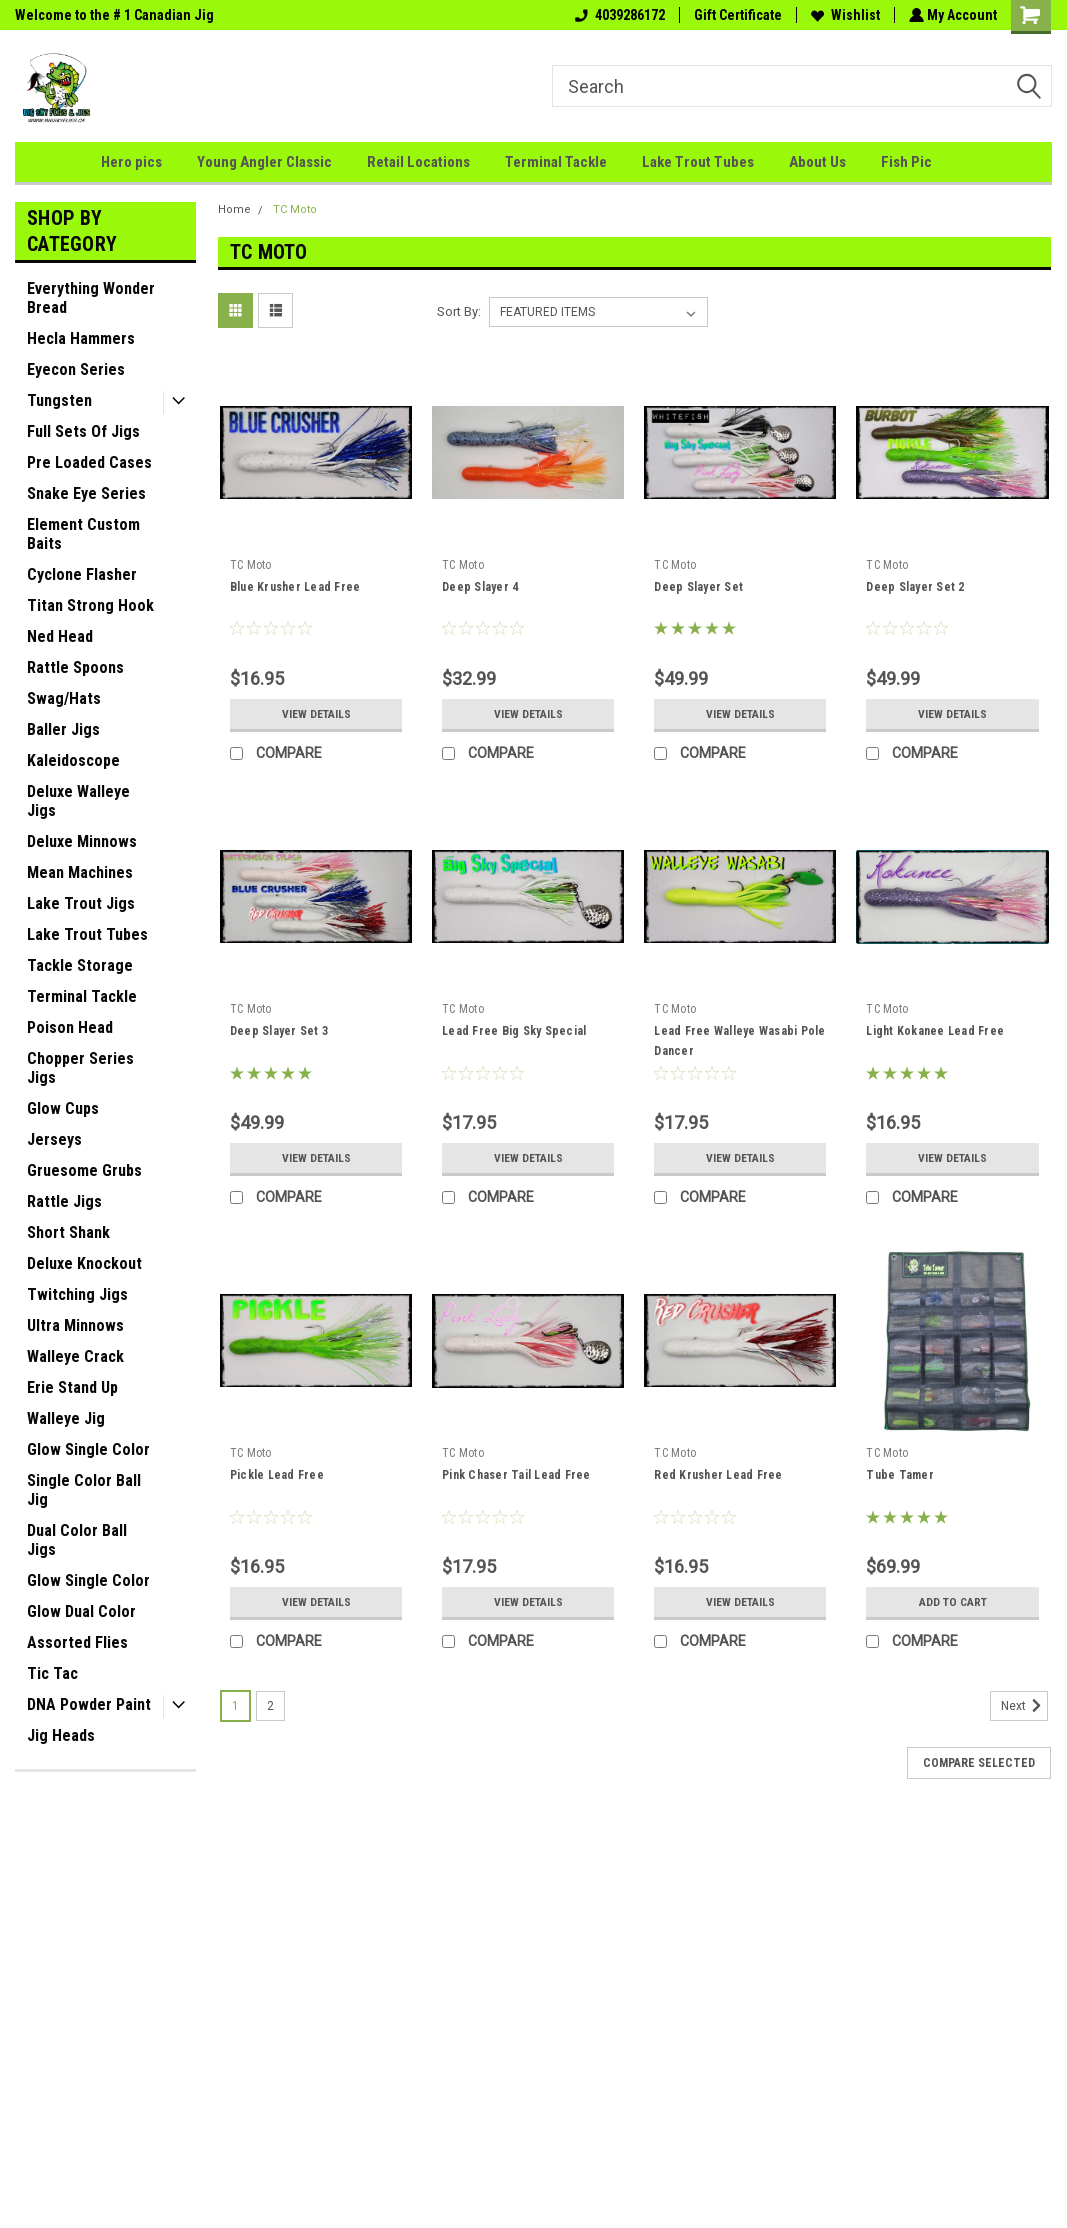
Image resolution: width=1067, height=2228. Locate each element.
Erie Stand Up (72, 1387)
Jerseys (54, 1139)
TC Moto (295, 209)
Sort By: (459, 311)
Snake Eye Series (86, 493)
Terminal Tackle (556, 162)
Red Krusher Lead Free (718, 1475)
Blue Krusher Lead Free (295, 587)
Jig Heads (61, 1735)
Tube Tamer (900, 1475)
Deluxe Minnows (82, 841)
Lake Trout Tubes (698, 162)
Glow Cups (63, 1108)
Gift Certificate (736, 15)
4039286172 (618, 15)
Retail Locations (418, 162)
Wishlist (843, 15)
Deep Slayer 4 (480, 587)
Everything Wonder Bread (91, 298)
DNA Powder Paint (89, 1704)
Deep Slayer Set (698, 587)
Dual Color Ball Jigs (77, 1540)
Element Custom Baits (83, 534)
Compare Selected (979, 1763)
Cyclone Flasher (82, 574)
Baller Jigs (63, 729)
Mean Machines (80, 872)
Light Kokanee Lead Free (935, 1031)
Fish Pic (906, 162)
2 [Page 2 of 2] (270, 1706)
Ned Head (60, 636)
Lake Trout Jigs (81, 903)
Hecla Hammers (81, 338)
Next (1024, 1706)
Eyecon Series (76, 369)
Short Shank (68, 1232)
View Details (316, 714)
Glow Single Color (88, 1449)
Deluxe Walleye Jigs (78, 801)
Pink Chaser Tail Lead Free (516, 1475)
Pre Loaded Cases (89, 462)
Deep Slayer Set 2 (915, 587)
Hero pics (131, 162)
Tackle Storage (80, 965)
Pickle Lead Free (277, 1475)
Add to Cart (952, 1602)
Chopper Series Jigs (80, 1068)
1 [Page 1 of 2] (235, 1706)
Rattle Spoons (75, 667)
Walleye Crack (75, 1356)
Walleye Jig (66, 1418)
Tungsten (59, 400)
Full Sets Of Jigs (83, 431)
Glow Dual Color (81, 1611)
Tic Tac (52, 1673)
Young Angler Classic (264, 162)
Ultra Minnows (75, 1325)
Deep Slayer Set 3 (279, 1031)
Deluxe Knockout (84, 1263)
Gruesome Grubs (84, 1170)
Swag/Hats (64, 698)
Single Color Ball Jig (84, 1490)
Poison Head (70, 1027)
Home (234, 209)
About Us (817, 162)
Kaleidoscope (73, 760)
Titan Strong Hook (90, 605)
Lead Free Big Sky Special (514, 1031)
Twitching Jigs (77, 1294)
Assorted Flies (77, 1642)
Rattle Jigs (64, 1201)
